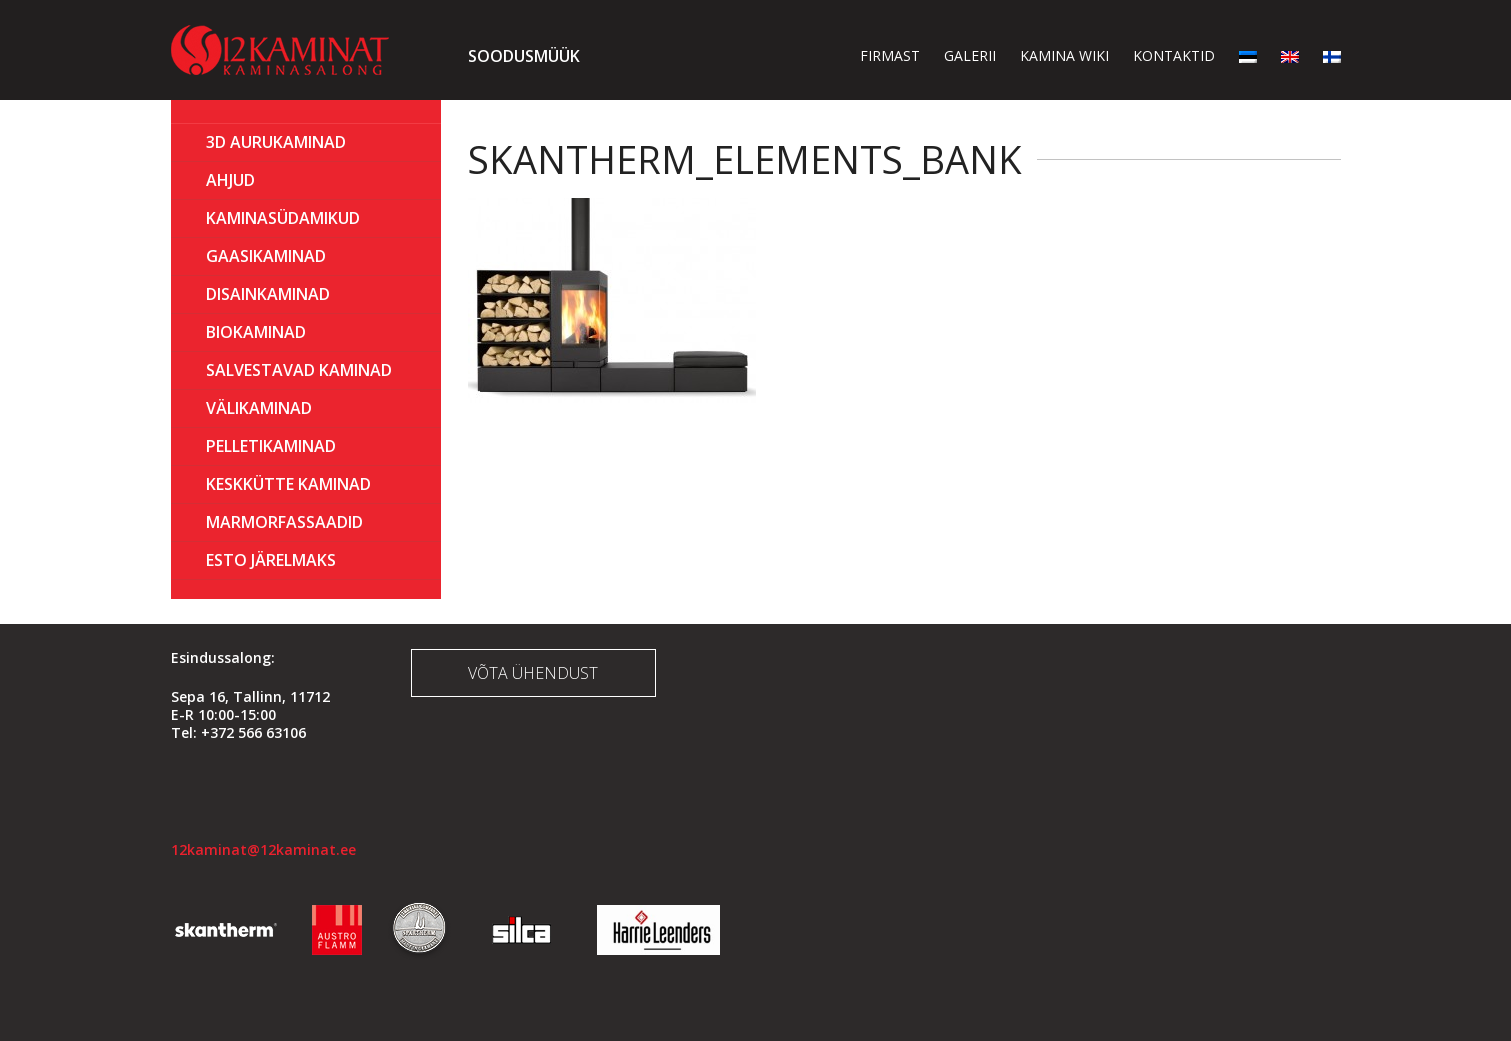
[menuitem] (1248, 55)
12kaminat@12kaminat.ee (263, 849)
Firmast (890, 55)
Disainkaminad (268, 294)
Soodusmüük (524, 56)
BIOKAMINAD (256, 332)
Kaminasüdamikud (283, 218)
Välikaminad (259, 408)
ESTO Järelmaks (271, 560)
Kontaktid (1174, 55)
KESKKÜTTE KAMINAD (288, 484)
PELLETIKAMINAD (271, 446)
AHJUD (230, 180)
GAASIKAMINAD (266, 256)
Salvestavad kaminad (299, 370)
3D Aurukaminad (276, 142)
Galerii (970, 55)
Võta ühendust (533, 673)
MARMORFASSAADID (284, 522)
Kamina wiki (1064, 55)
